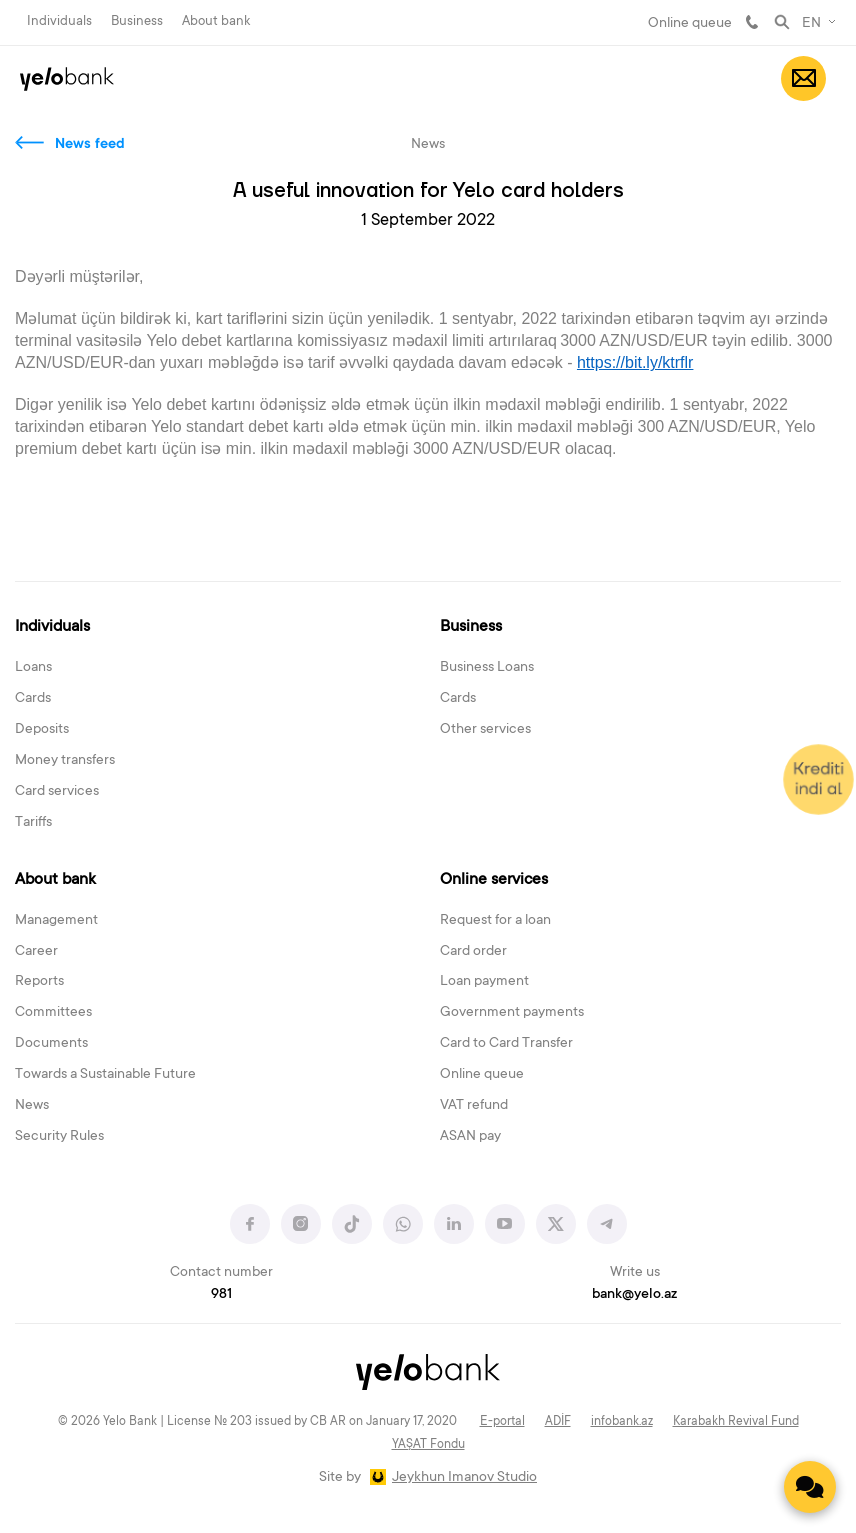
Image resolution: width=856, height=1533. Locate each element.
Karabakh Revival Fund (736, 1422)
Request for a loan (495, 921)
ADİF (558, 1422)
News (32, 1106)
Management (56, 921)
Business (137, 21)
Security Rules (59, 1137)
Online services (494, 880)
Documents (51, 1044)
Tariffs (33, 823)
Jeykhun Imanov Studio (464, 1478)
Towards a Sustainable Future (105, 1075)
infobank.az (622, 1422)
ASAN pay (470, 1137)
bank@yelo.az (634, 1295)
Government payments (512, 1013)
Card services (57, 792)
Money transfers (65, 761)
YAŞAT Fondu (428, 1445)
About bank (216, 21)
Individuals (59, 21)
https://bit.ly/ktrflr (635, 362)
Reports (39, 982)
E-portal (502, 1422)
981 (752, 22)
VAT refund (474, 1106)
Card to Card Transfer (506, 1044)
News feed (90, 145)
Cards (33, 699)
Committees (53, 1013)
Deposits (42, 730)
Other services (485, 730)
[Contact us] (810, 1487)
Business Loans (487, 668)
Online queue (690, 24)
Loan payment (484, 982)
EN (811, 24)
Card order (473, 952)
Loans (33, 668)
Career (36, 952)
